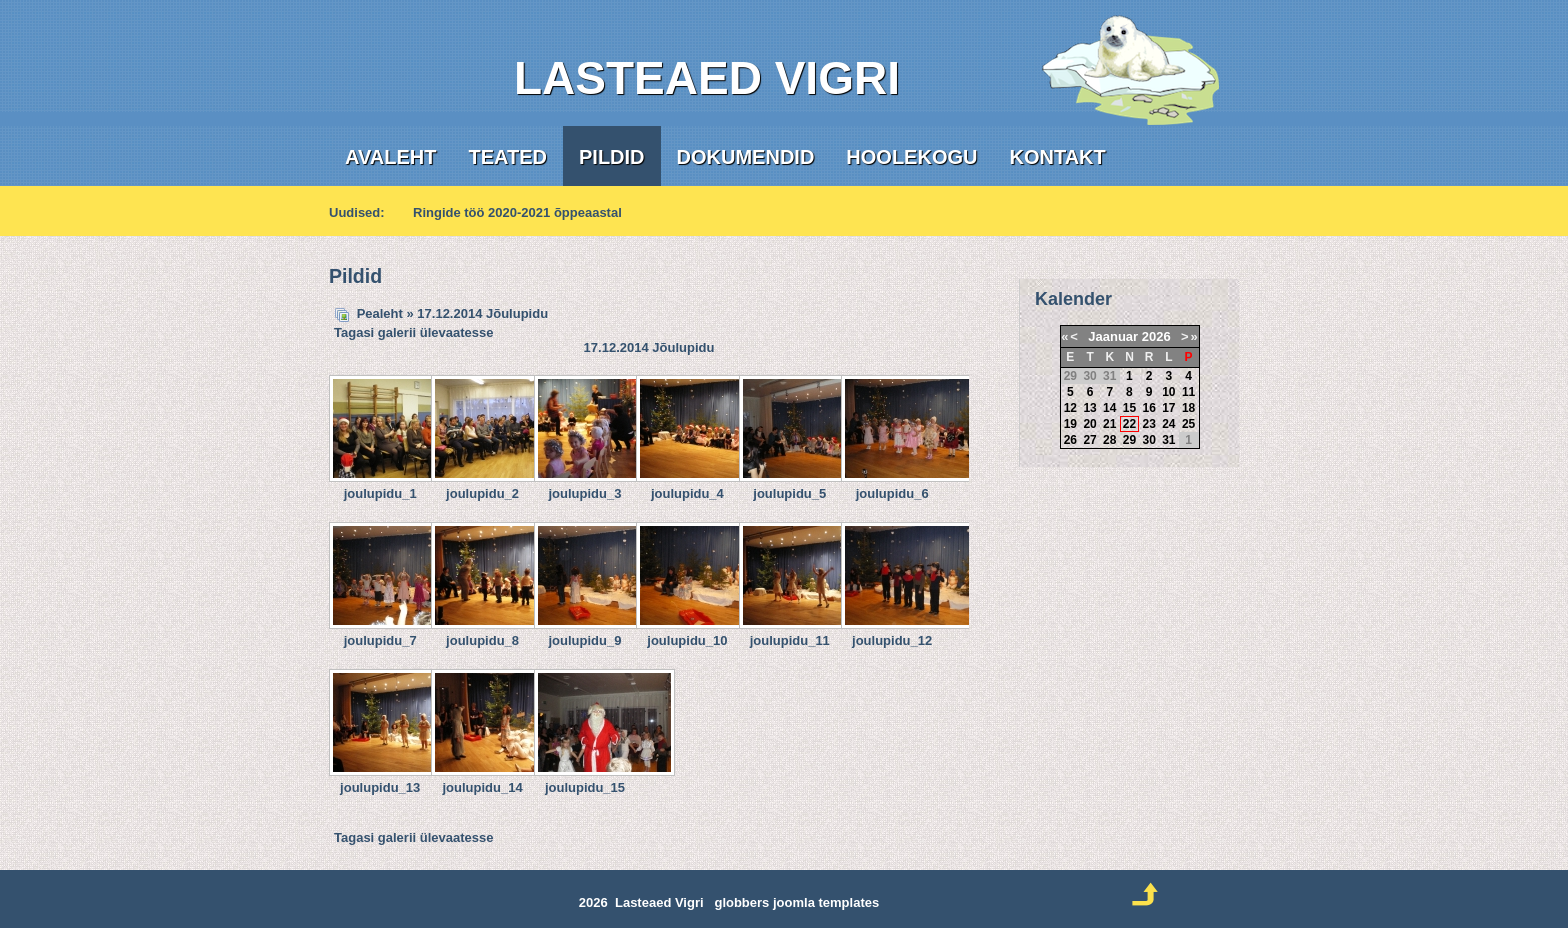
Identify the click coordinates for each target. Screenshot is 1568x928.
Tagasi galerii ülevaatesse (413, 332)
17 (1168, 408)
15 (1129, 408)
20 (1089, 424)
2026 (1156, 336)
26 (1070, 440)
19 (1070, 424)
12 (1070, 408)
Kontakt (1057, 157)
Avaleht (390, 157)
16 (1148, 408)
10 (1168, 392)
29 (1129, 440)
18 (1188, 408)
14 (1109, 408)
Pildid (612, 157)
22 (1129, 424)
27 (1089, 440)
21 (1109, 424)
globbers (741, 902)
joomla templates (826, 902)
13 (1089, 408)
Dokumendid (746, 157)
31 (1168, 440)
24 (1168, 424)
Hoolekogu (911, 157)
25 (1188, 424)
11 (1188, 392)
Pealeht (380, 313)
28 (1109, 440)
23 (1148, 424)
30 (1148, 440)
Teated (507, 157)
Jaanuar (1113, 336)
